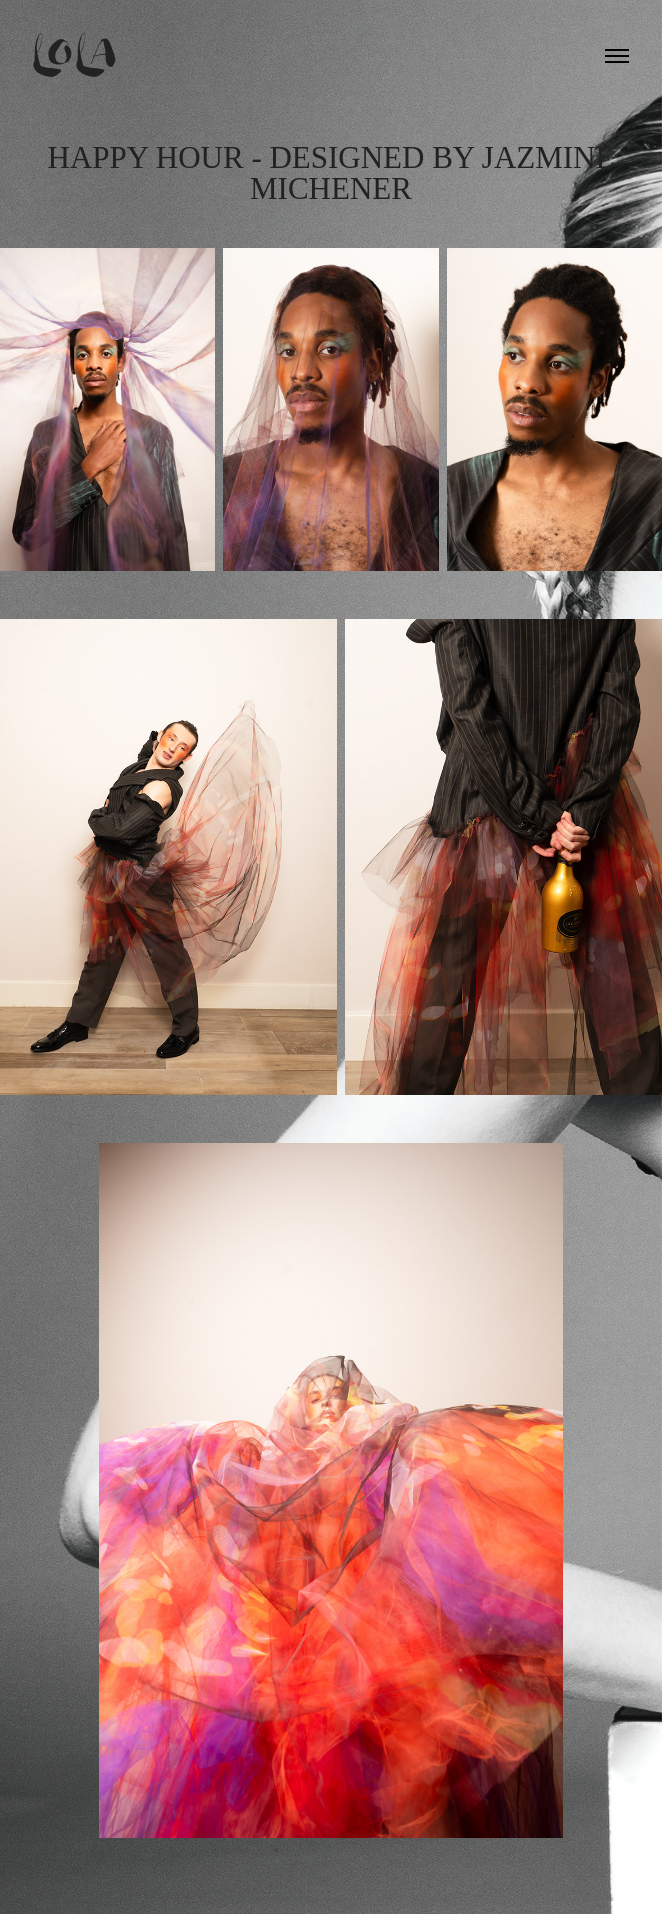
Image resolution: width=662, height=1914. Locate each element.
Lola (76, 55)
